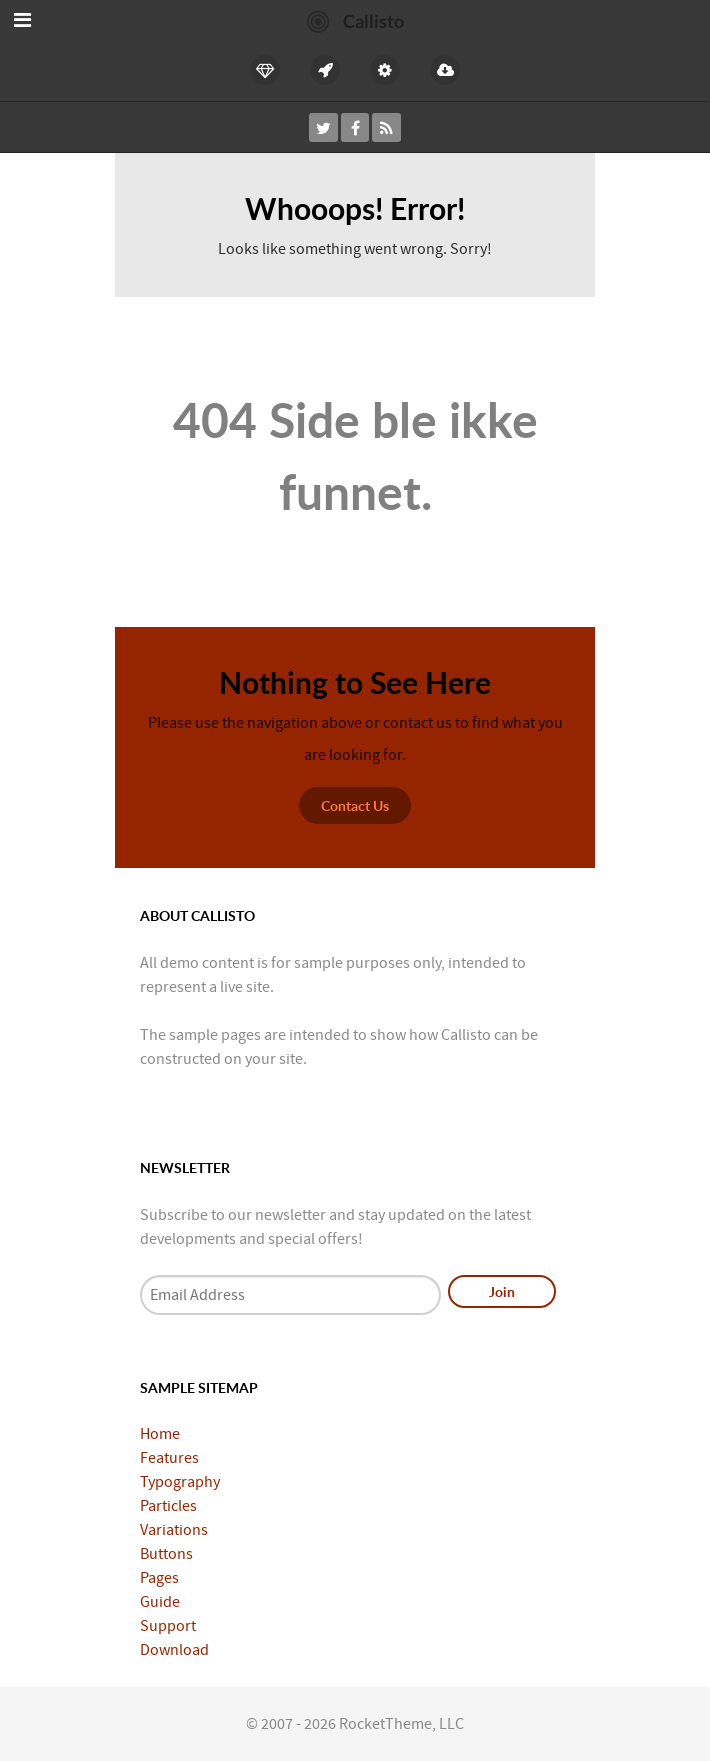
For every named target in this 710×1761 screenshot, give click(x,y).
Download (174, 1650)
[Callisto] (355, 20)
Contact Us (355, 805)
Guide (160, 1602)
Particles (168, 1506)
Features (169, 1458)
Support (168, 1626)
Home (160, 1434)
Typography (180, 1482)
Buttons (166, 1554)
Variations (174, 1530)
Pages (159, 1578)
